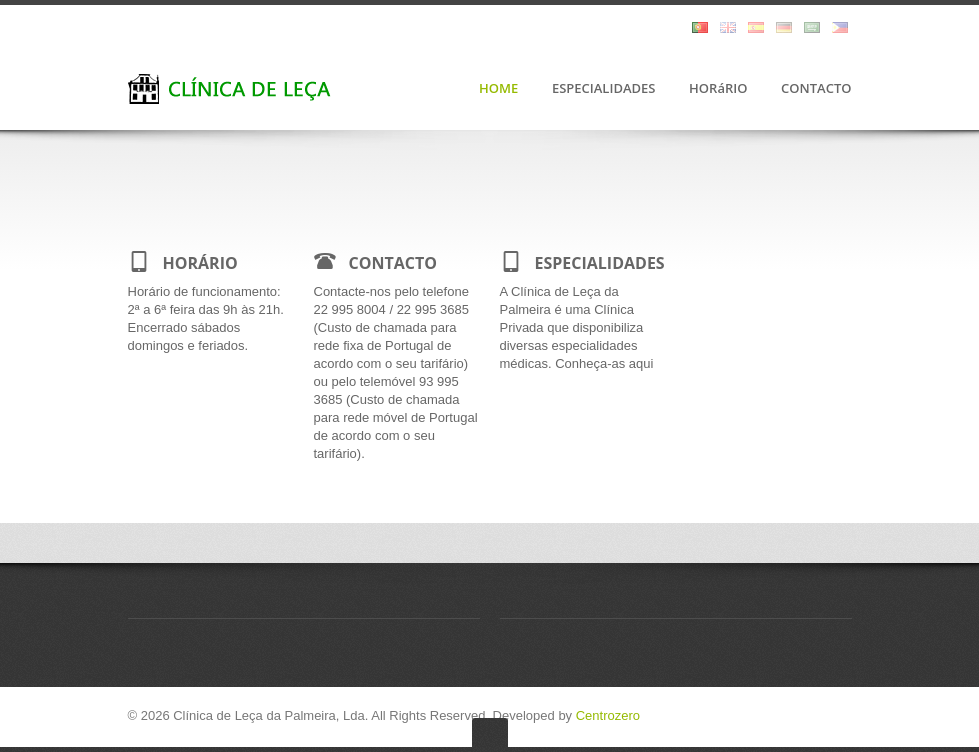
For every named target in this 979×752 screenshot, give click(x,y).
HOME (498, 89)
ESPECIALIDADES (604, 89)
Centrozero (608, 715)
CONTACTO (816, 89)
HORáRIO (718, 89)
